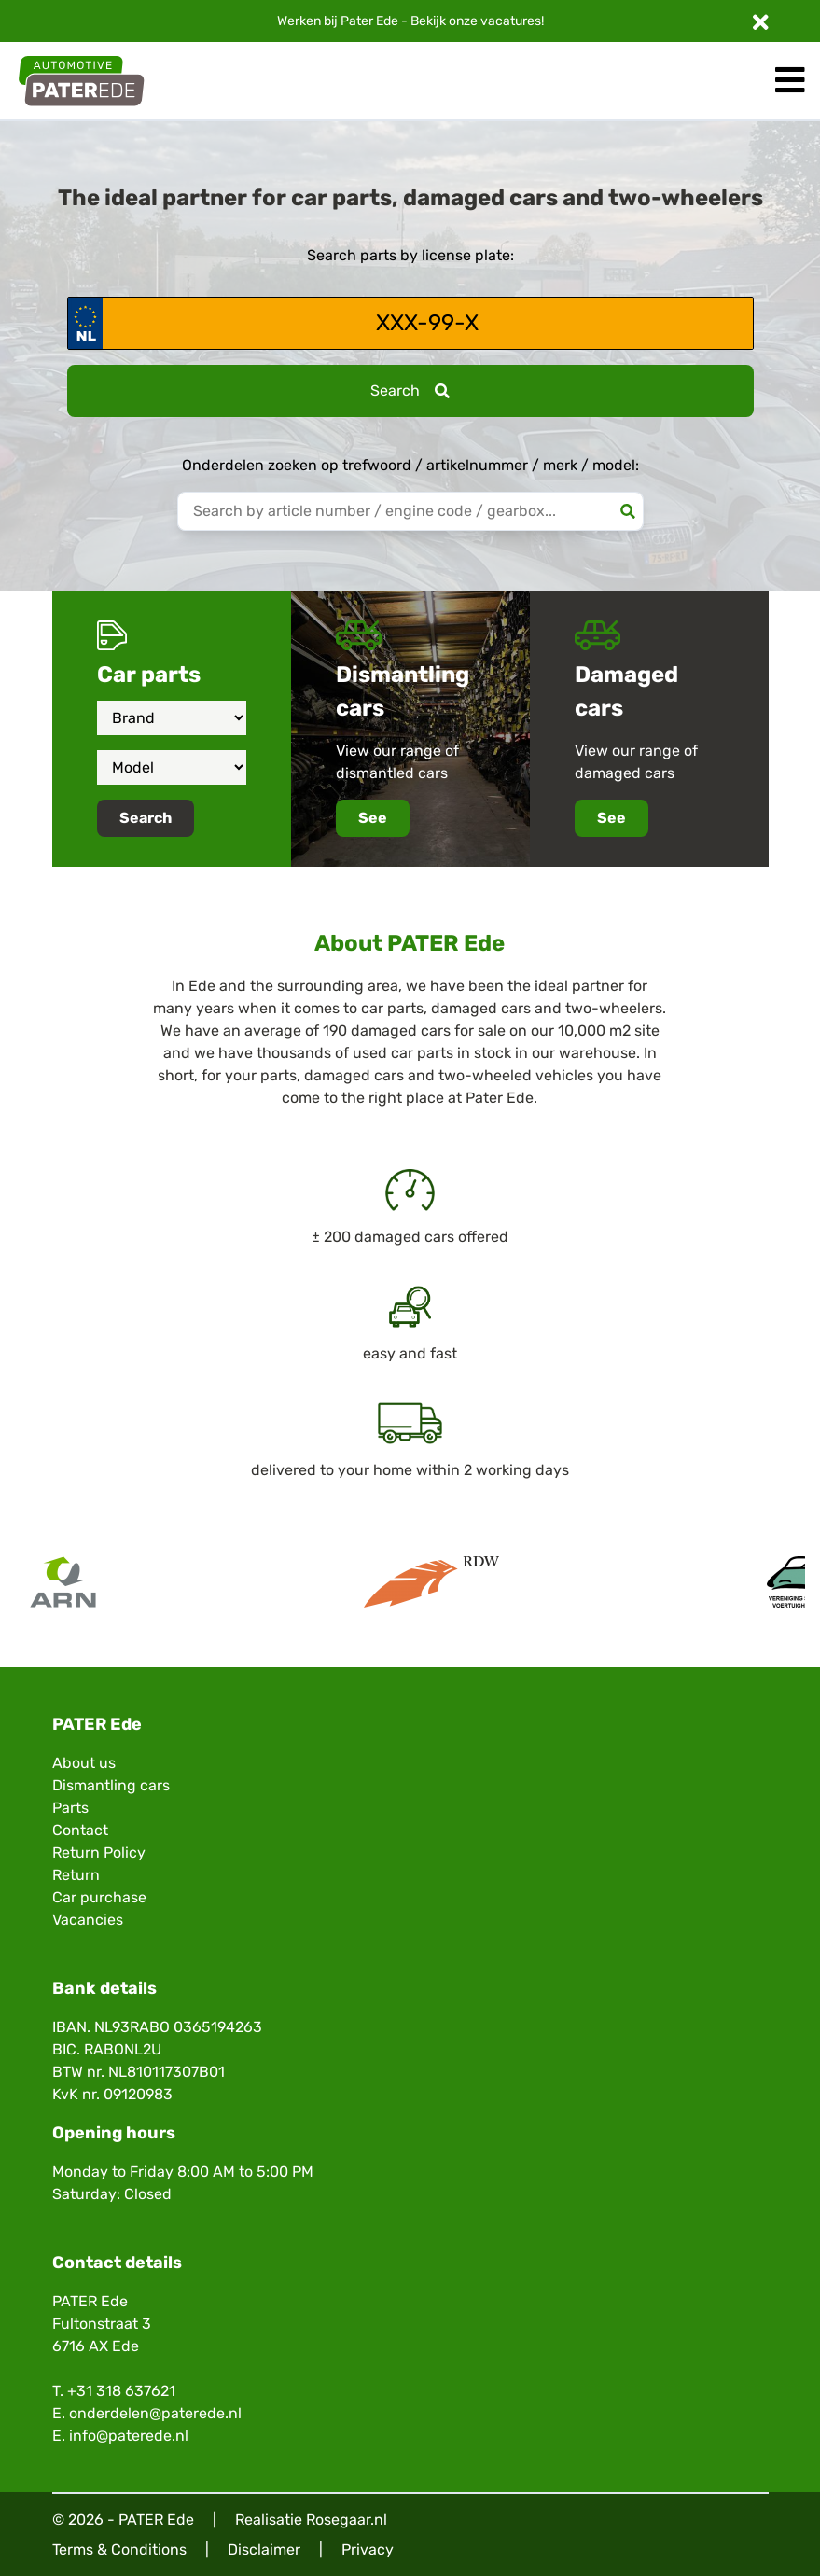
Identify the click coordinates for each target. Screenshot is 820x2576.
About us (84, 1763)
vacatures (510, 21)
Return (76, 1875)
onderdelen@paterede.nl (155, 2413)
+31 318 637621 (121, 2391)
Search (410, 390)
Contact (80, 1830)
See (372, 818)
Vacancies (87, 1920)
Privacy (367, 2549)
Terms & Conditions (119, 2549)
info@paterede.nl (128, 2435)
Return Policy (99, 1852)
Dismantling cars (111, 1785)
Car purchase (99, 1897)
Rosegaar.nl (346, 2519)
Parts (70, 1808)
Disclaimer (264, 2549)
